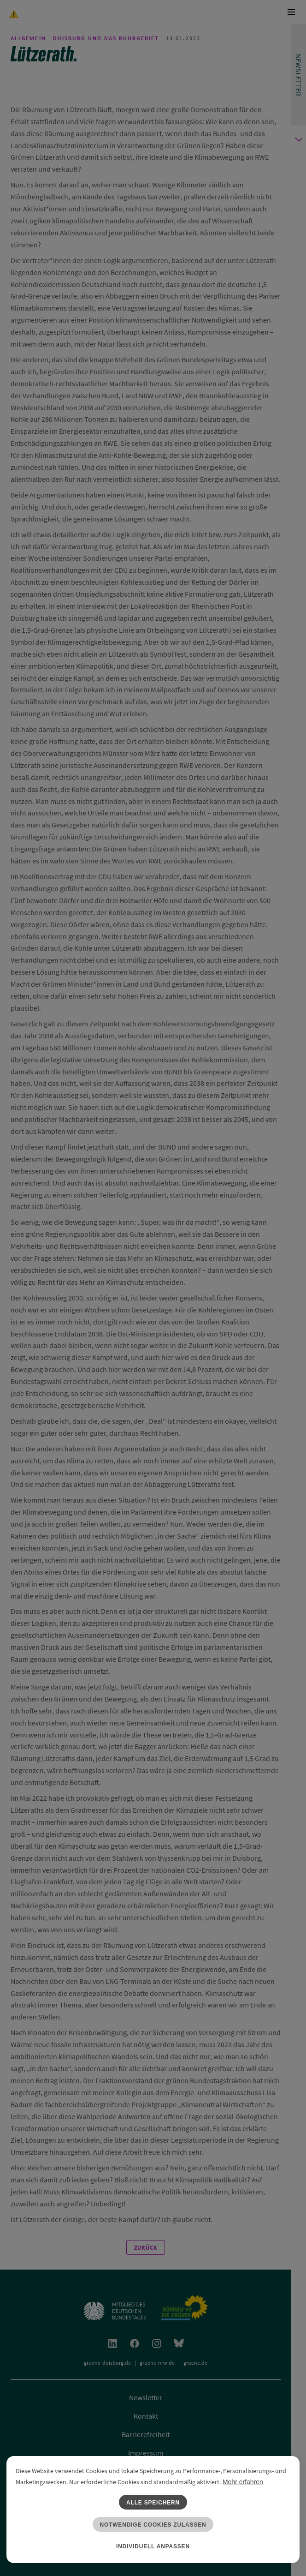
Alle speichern (153, 2502)
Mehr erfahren (243, 2482)
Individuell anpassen (153, 2546)
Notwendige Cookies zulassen (153, 2525)
